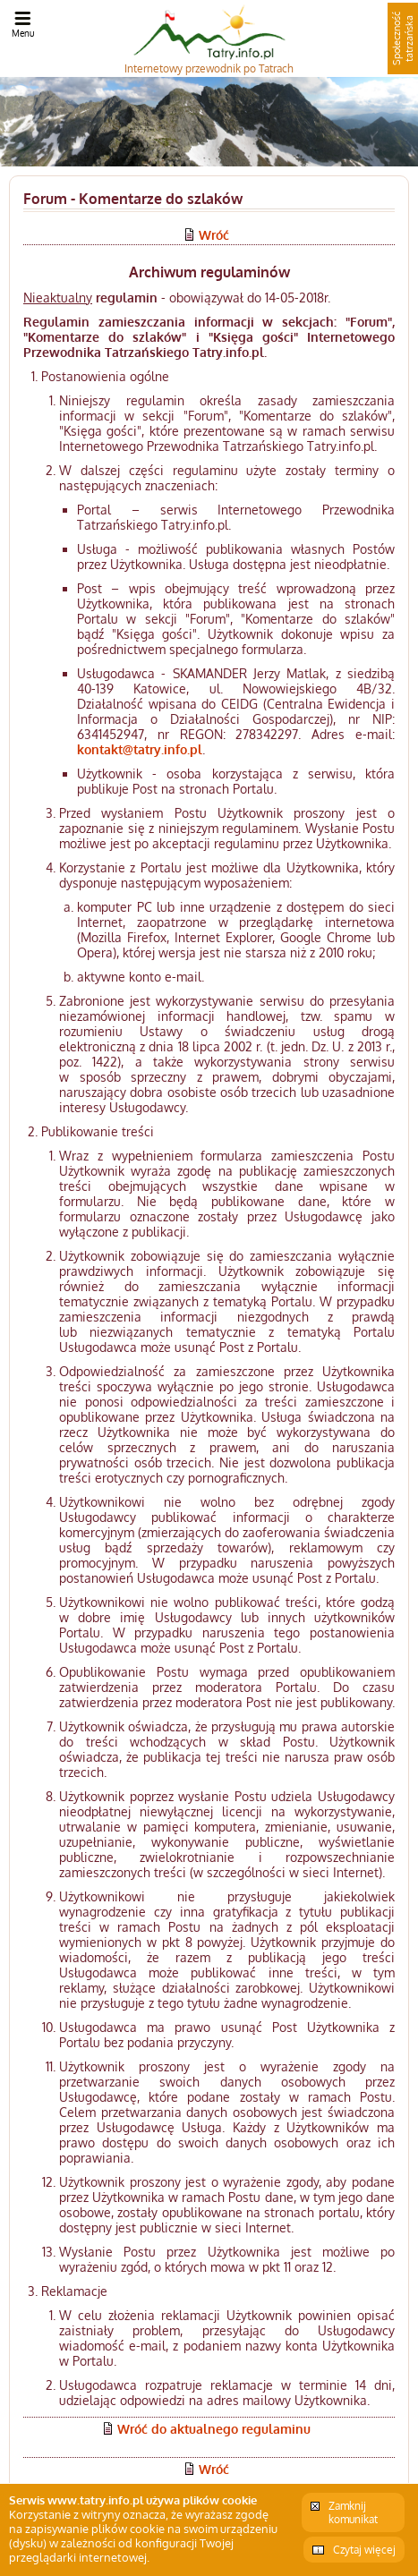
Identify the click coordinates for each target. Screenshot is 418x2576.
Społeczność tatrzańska (402, 38)
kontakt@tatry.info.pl (139, 749)
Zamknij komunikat (353, 2512)
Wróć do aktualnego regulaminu (214, 2428)
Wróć (214, 234)
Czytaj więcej (364, 2549)
